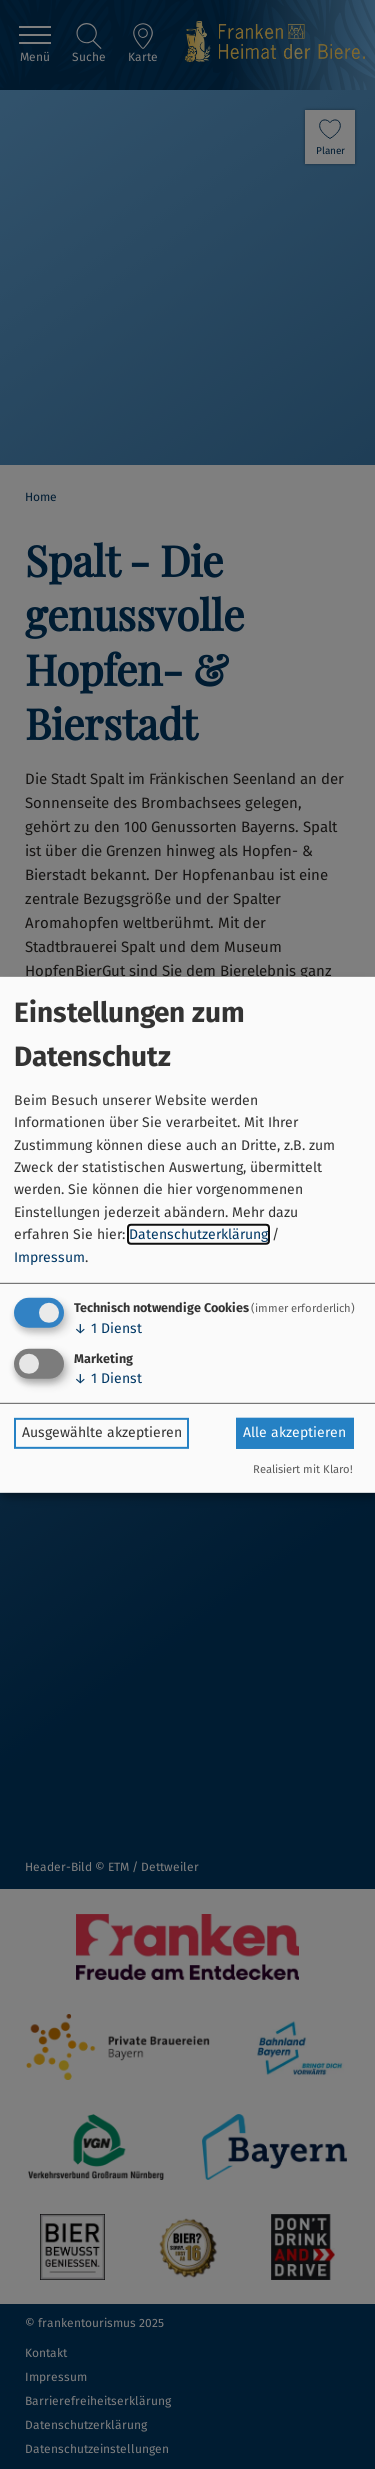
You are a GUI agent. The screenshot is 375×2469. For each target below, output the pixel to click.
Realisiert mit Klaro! (303, 1469)
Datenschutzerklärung (198, 1234)
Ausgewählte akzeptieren (102, 1432)
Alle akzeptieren (294, 1432)
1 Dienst (108, 1328)
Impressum (49, 1256)
